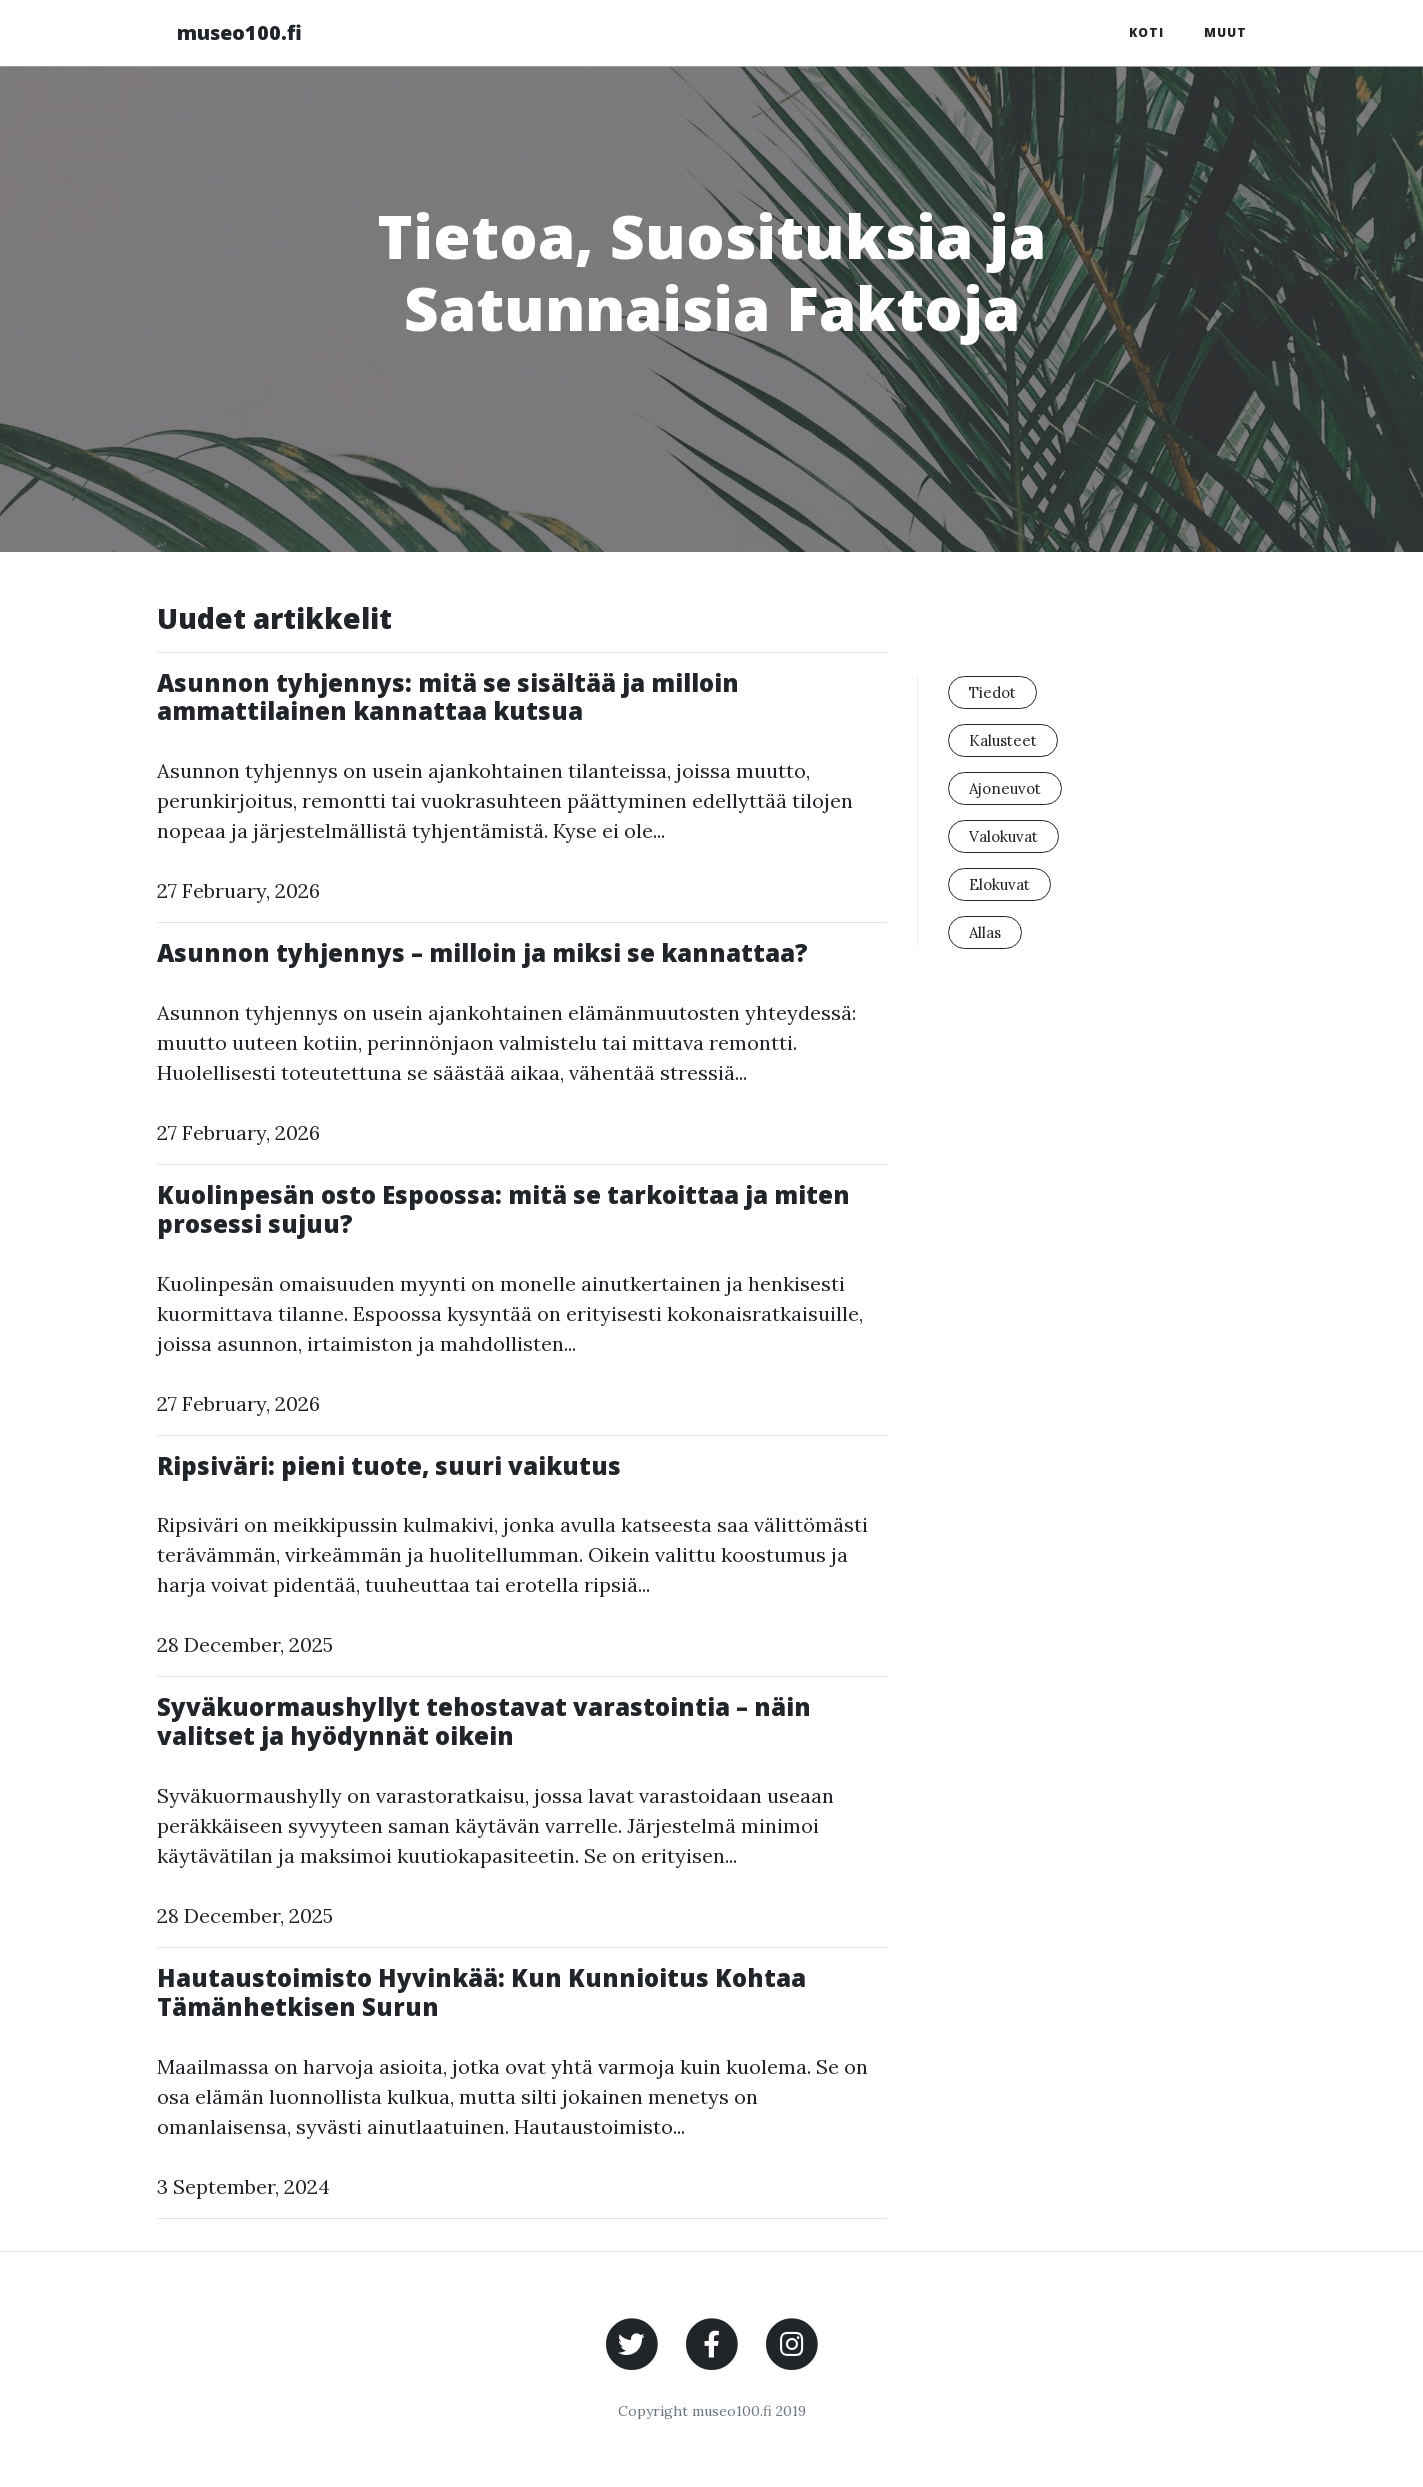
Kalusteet (1003, 740)
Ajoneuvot (1005, 788)
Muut (1225, 32)
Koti (1146, 32)
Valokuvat (1003, 836)
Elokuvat (999, 884)
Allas (985, 932)
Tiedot (992, 692)
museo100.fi (239, 32)
